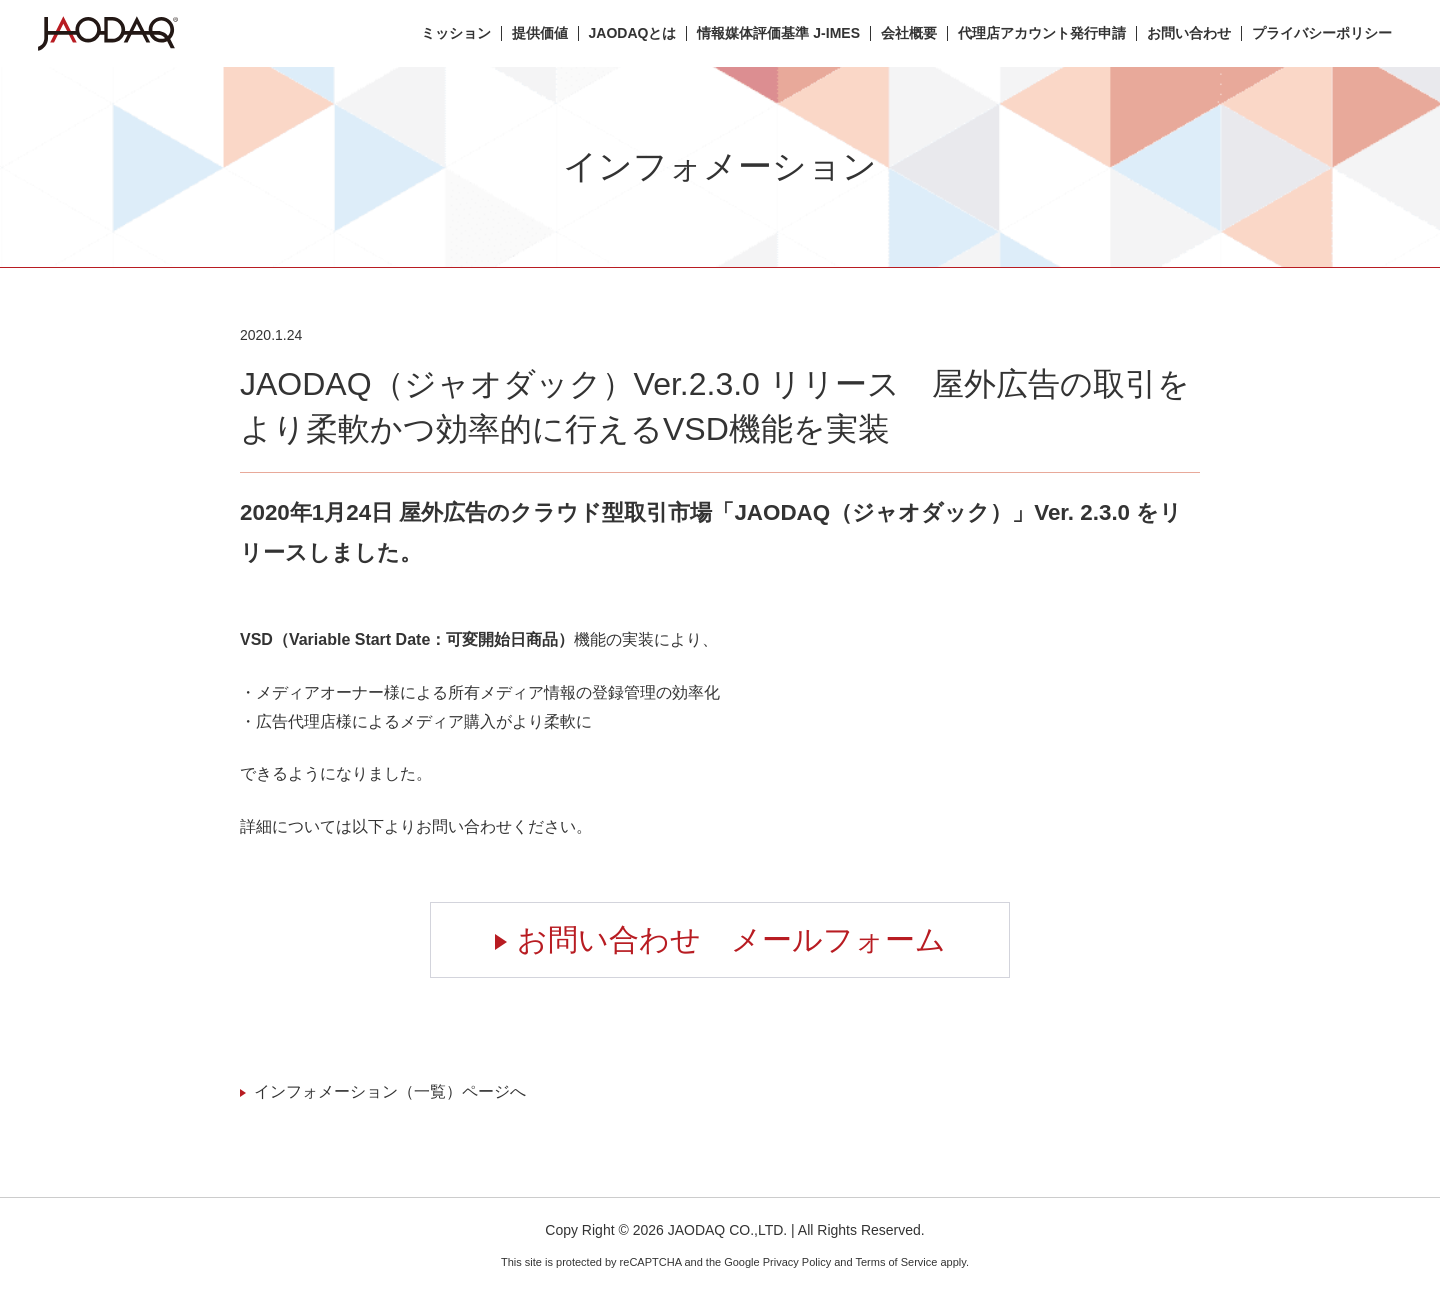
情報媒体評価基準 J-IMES (778, 33)
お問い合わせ (1189, 33)
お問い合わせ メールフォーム (731, 939)
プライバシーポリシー (1322, 33)
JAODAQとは (633, 33)
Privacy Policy (797, 1262)
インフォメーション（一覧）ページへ (390, 1091)
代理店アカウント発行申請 (1042, 33)
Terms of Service (896, 1262)
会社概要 (909, 33)
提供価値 (540, 33)
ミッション (456, 33)
